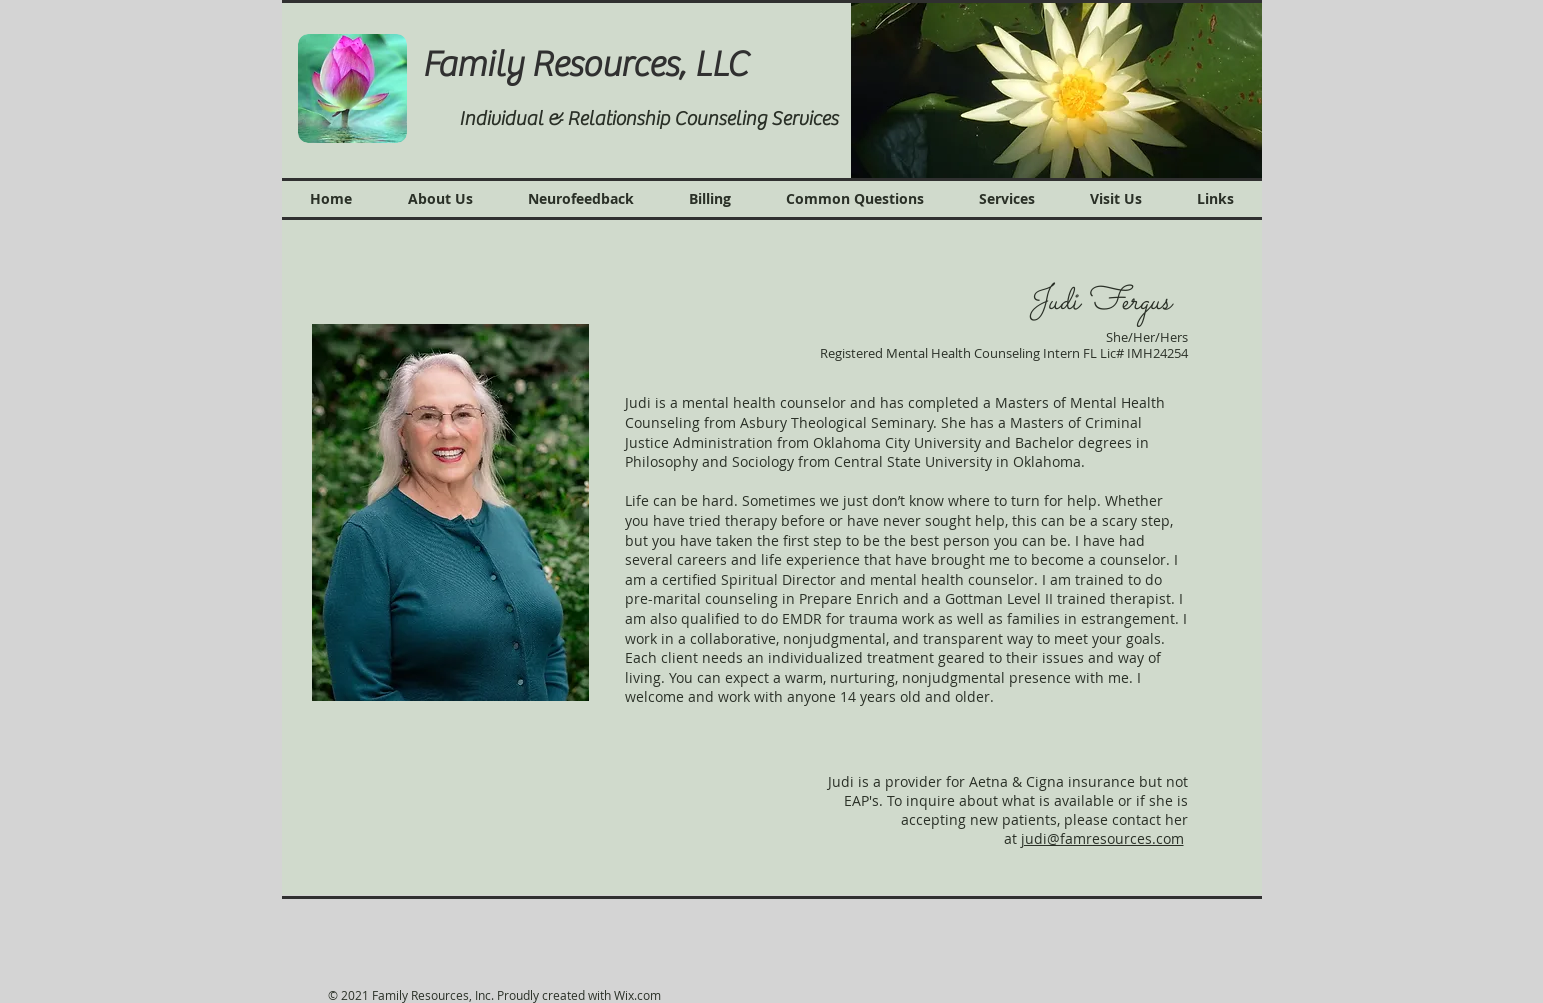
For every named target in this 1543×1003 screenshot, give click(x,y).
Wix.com (637, 995)
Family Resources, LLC (592, 65)
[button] (1056, 90)
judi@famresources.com (1102, 838)
